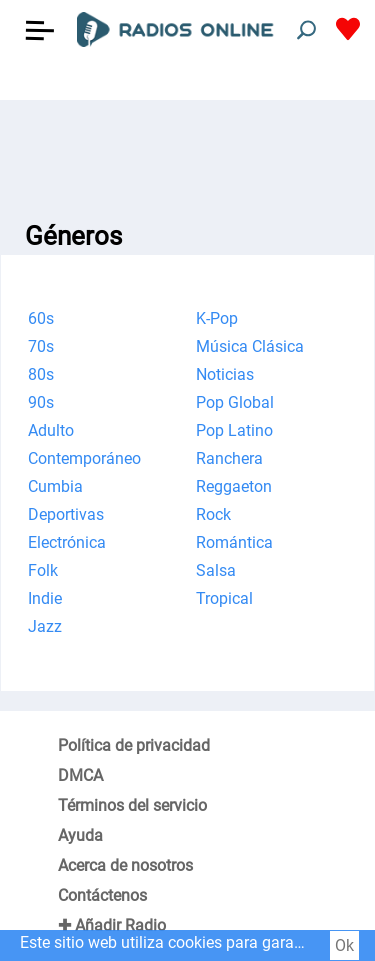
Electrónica (67, 542)
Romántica (234, 542)
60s (41, 318)
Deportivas (66, 514)
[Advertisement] (187, 150)
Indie (45, 598)
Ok (344, 945)
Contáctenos (102, 895)
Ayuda (80, 835)
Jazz (45, 626)
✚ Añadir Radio (112, 925)
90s (41, 402)
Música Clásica (250, 346)
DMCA (80, 775)
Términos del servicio (132, 805)
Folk (43, 570)
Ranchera (229, 458)
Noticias (225, 374)
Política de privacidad (134, 745)
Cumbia (55, 486)
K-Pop (217, 318)
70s (41, 346)
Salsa (216, 570)
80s (41, 374)
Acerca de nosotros (125, 865)
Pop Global (235, 402)
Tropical (224, 598)
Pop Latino (234, 430)
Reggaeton (234, 486)
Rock (213, 514)
